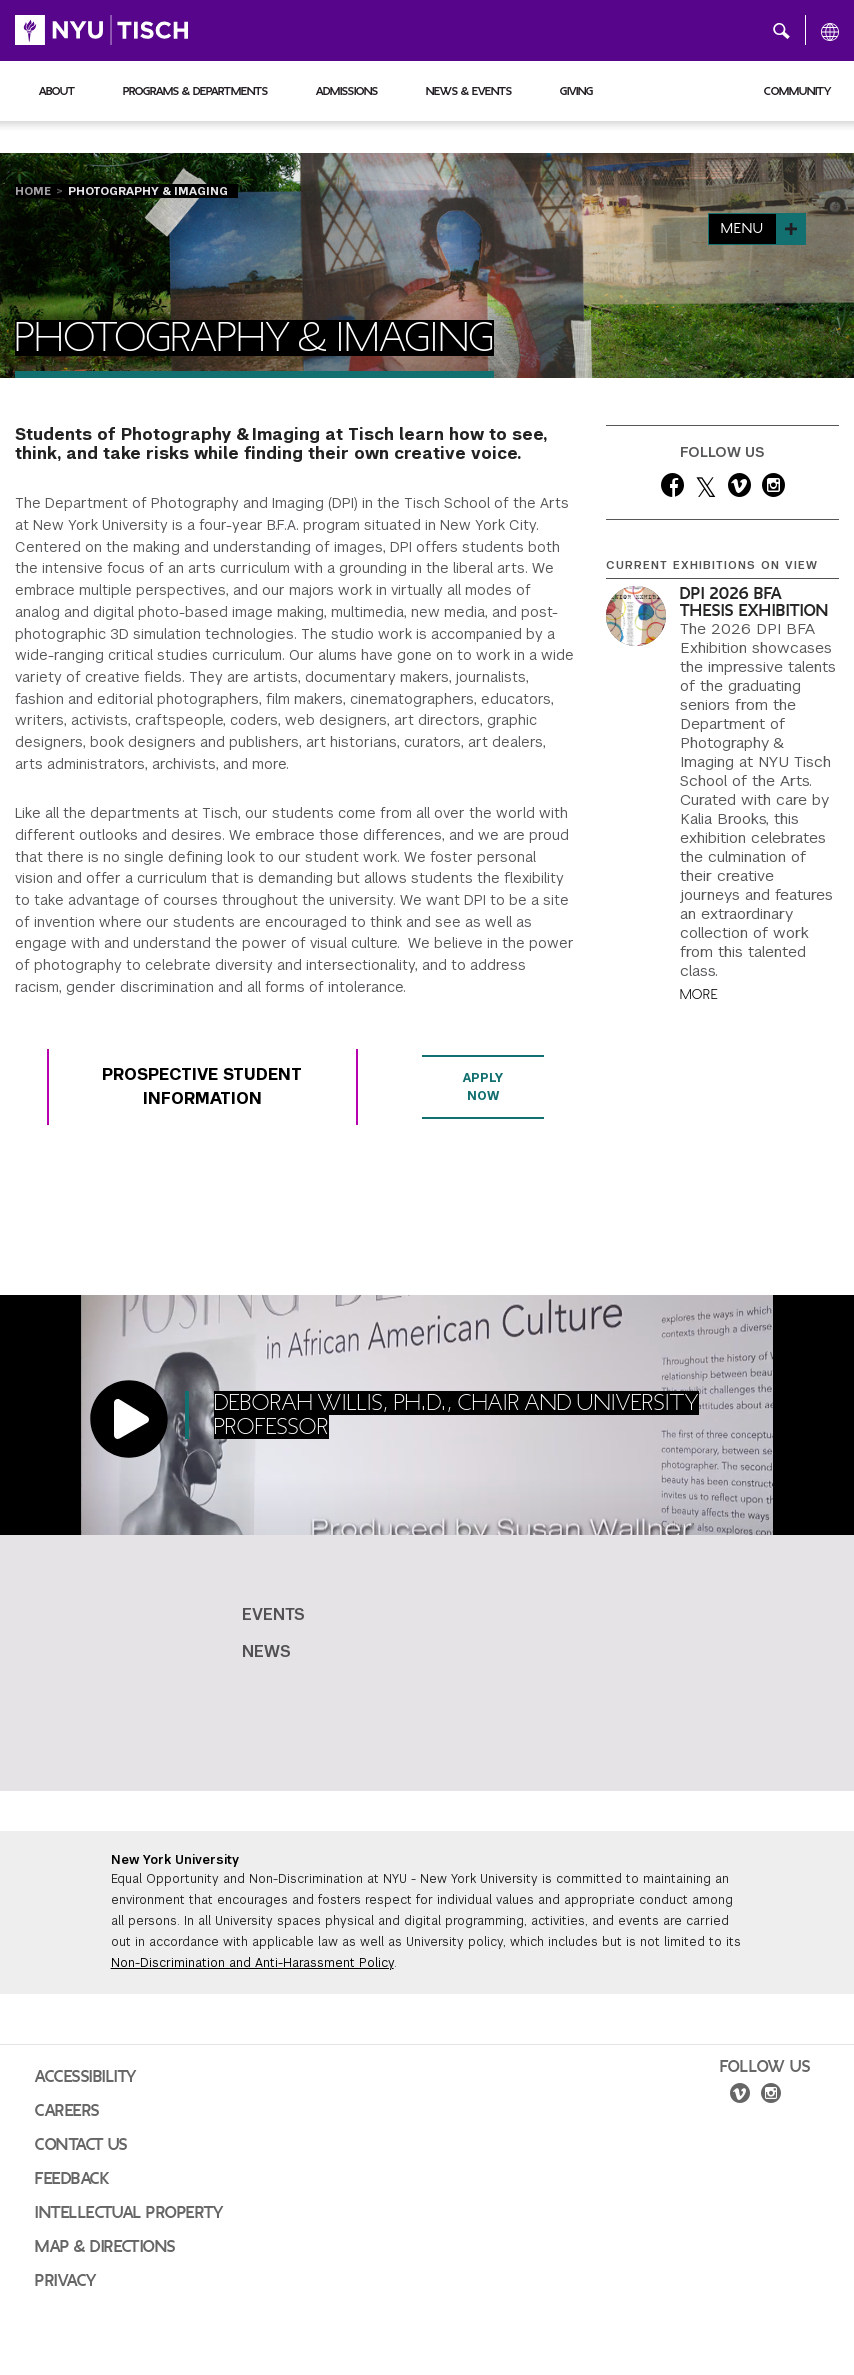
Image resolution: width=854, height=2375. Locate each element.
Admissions (347, 91)
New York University (175, 1860)
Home (33, 191)
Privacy (66, 2281)
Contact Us (81, 2145)
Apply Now (483, 1087)
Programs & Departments (195, 91)
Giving (576, 91)
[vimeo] (739, 489)
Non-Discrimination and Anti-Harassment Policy (252, 1963)
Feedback (72, 2179)
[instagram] (773, 489)
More (699, 994)
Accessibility (86, 2077)
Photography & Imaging (148, 191)
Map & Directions (105, 2247)
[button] (781, 30)
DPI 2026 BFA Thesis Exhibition (754, 602)
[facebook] (672, 489)
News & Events (469, 91)
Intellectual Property (129, 2213)
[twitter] (706, 489)
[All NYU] (830, 31)
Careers (67, 2111)
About (57, 91)
